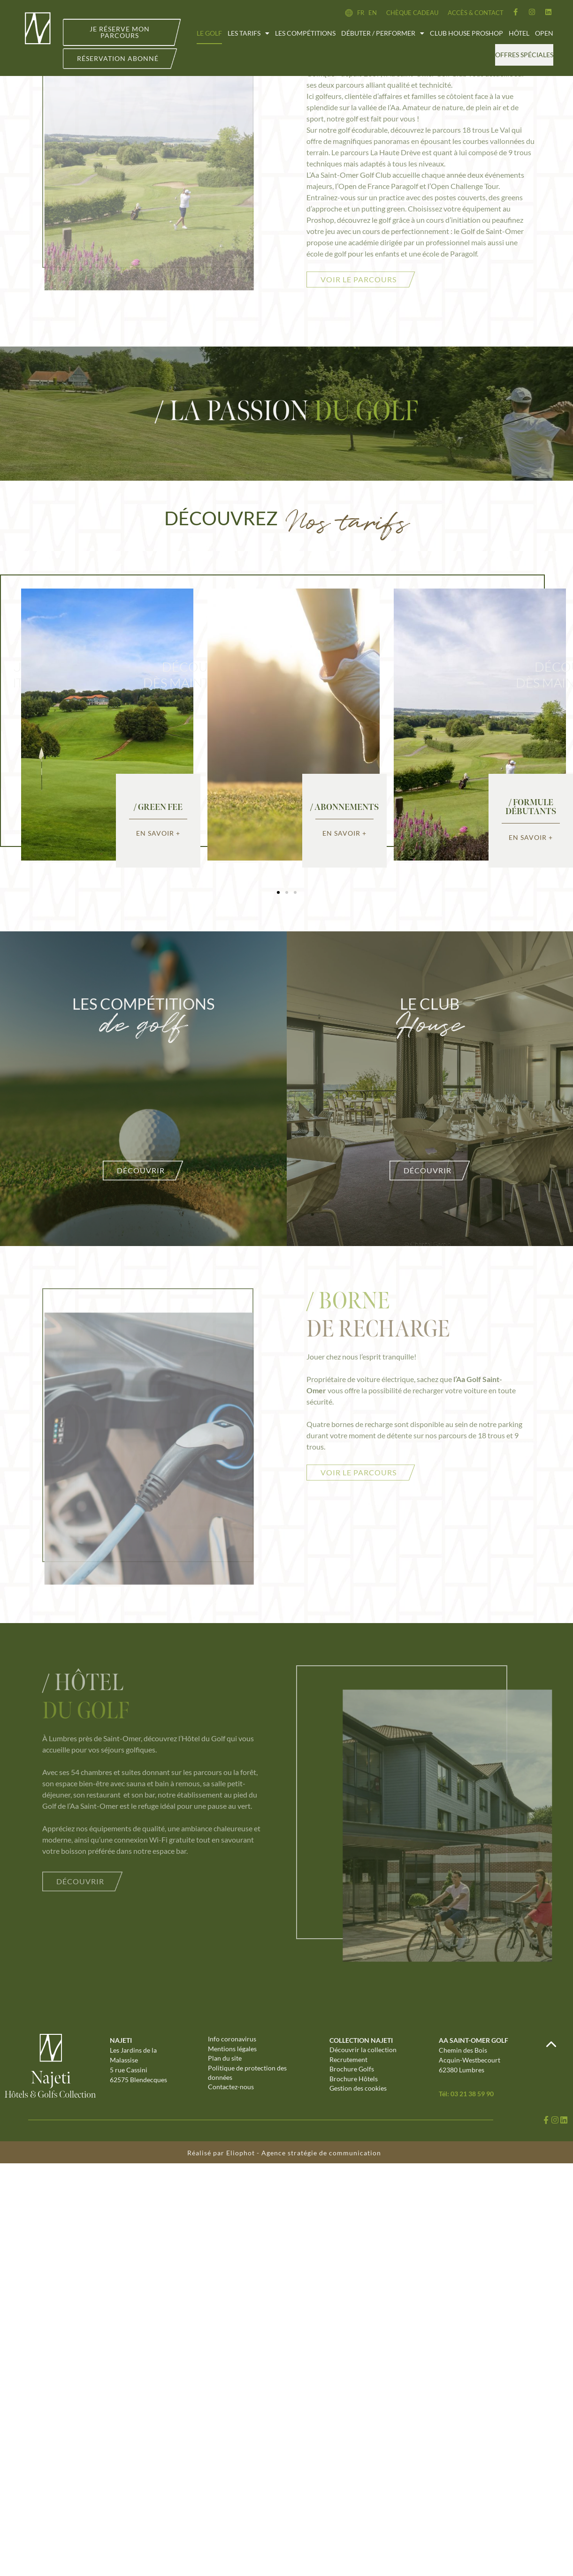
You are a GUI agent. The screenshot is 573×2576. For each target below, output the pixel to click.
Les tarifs (248, 33)
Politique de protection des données (247, 2075)
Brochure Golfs (351, 2071)
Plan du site (225, 2060)
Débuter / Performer (382, 33)
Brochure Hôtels (353, 2081)
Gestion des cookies (358, 2091)
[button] (278, 892)
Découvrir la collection (363, 2050)
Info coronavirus (232, 2039)
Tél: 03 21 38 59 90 (466, 2094)
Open (544, 33)
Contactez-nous (231, 2090)
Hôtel (519, 33)
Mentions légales (232, 2050)
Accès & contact (476, 12)
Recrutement (348, 2060)
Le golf (209, 33)
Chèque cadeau (412, 12)
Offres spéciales (524, 55)
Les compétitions (305, 33)
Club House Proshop (466, 33)
